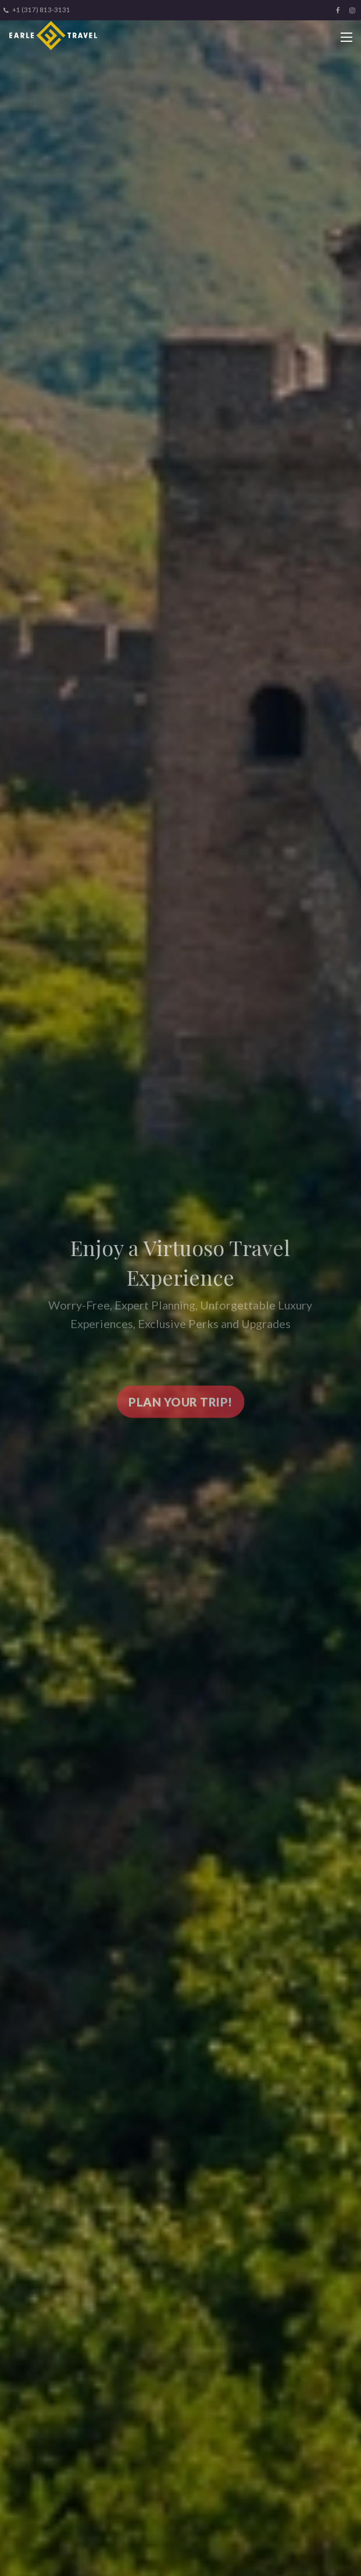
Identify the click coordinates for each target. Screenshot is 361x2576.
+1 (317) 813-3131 (36, 10)
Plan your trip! (180, 1406)
